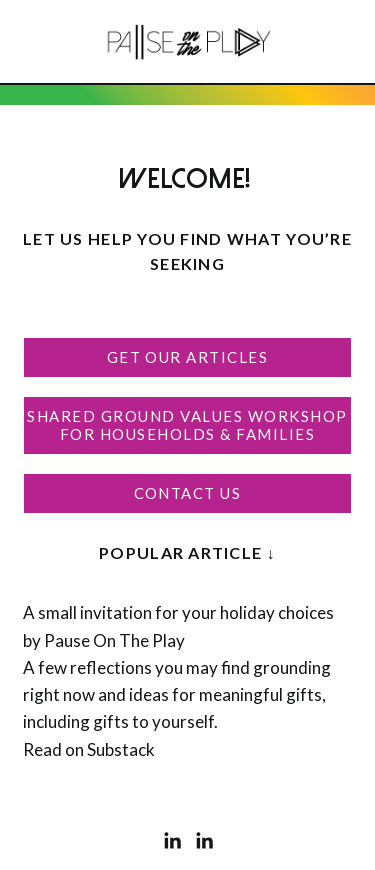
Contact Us (188, 493)
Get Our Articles (188, 357)
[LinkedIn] (172, 841)
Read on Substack (89, 749)
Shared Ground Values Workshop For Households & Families (187, 425)
